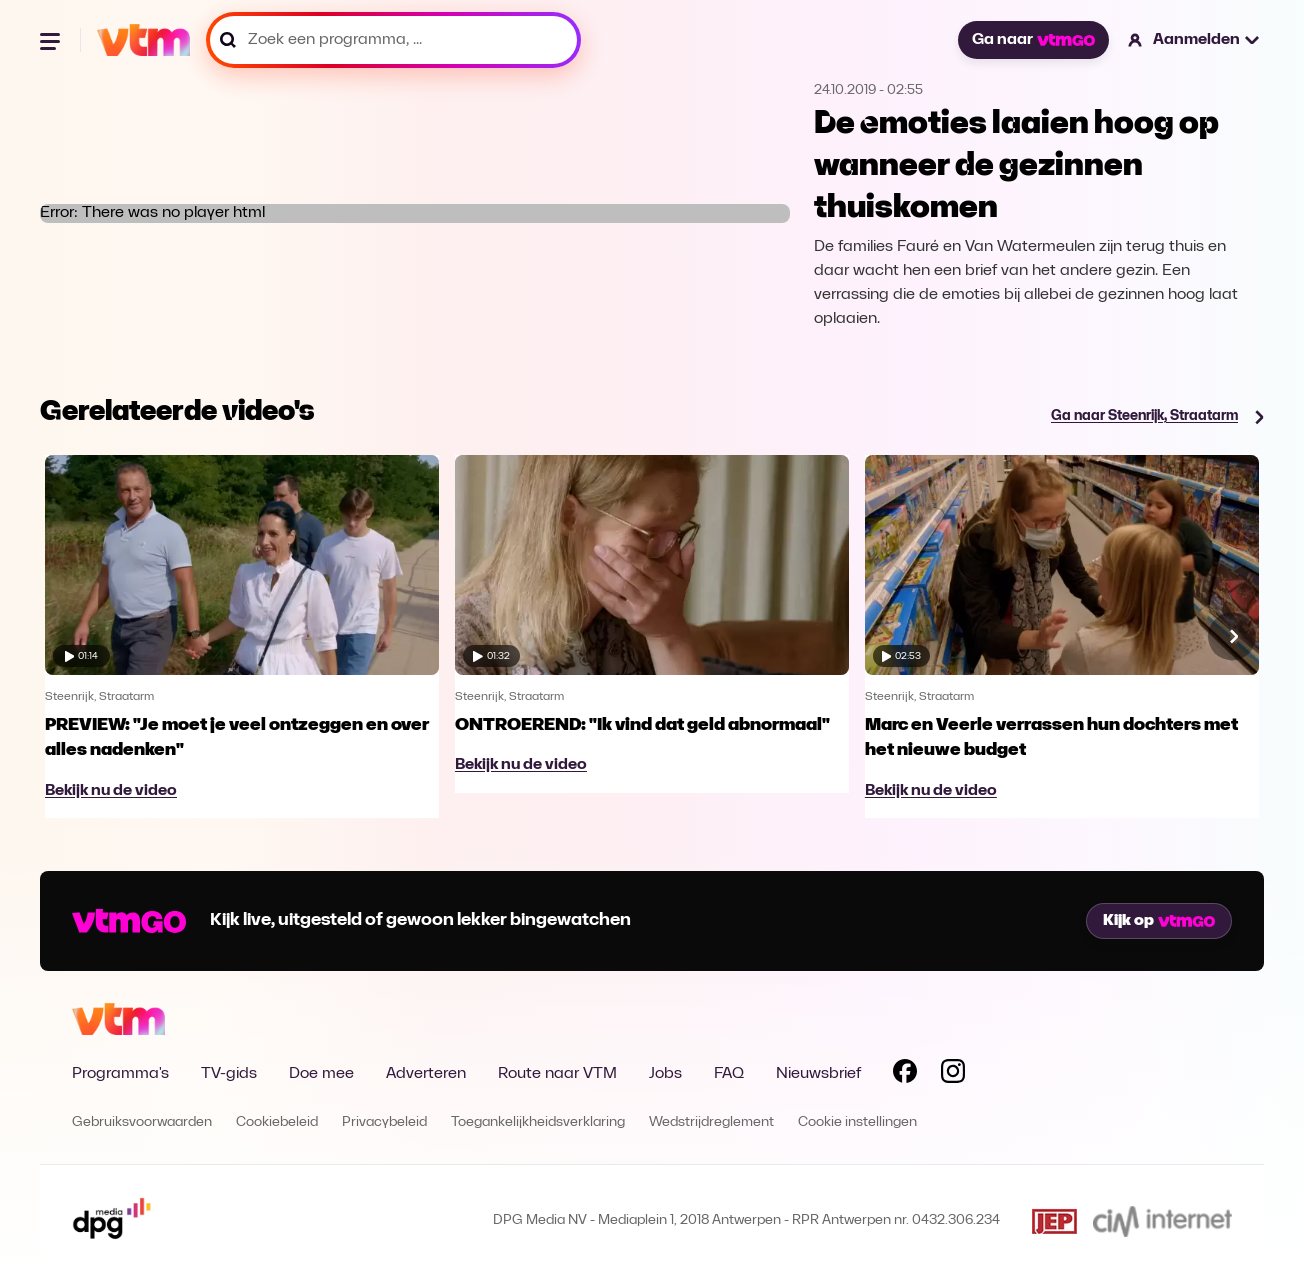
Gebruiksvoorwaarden (142, 1122)
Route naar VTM (557, 1074)
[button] (1194, 40)
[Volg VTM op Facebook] (905, 1075)
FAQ (729, 1074)
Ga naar (1033, 40)
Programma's (120, 1074)
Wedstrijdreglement (711, 1122)
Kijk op (1159, 921)
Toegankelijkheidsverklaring (538, 1122)
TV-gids (229, 1074)
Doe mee (321, 1074)
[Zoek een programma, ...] (393, 40)
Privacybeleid (384, 1122)
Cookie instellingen (857, 1122)
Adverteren (426, 1074)
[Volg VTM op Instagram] (953, 1075)
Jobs (665, 1074)
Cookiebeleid (277, 1122)
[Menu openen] (52, 40)
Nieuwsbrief (818, 1074)
